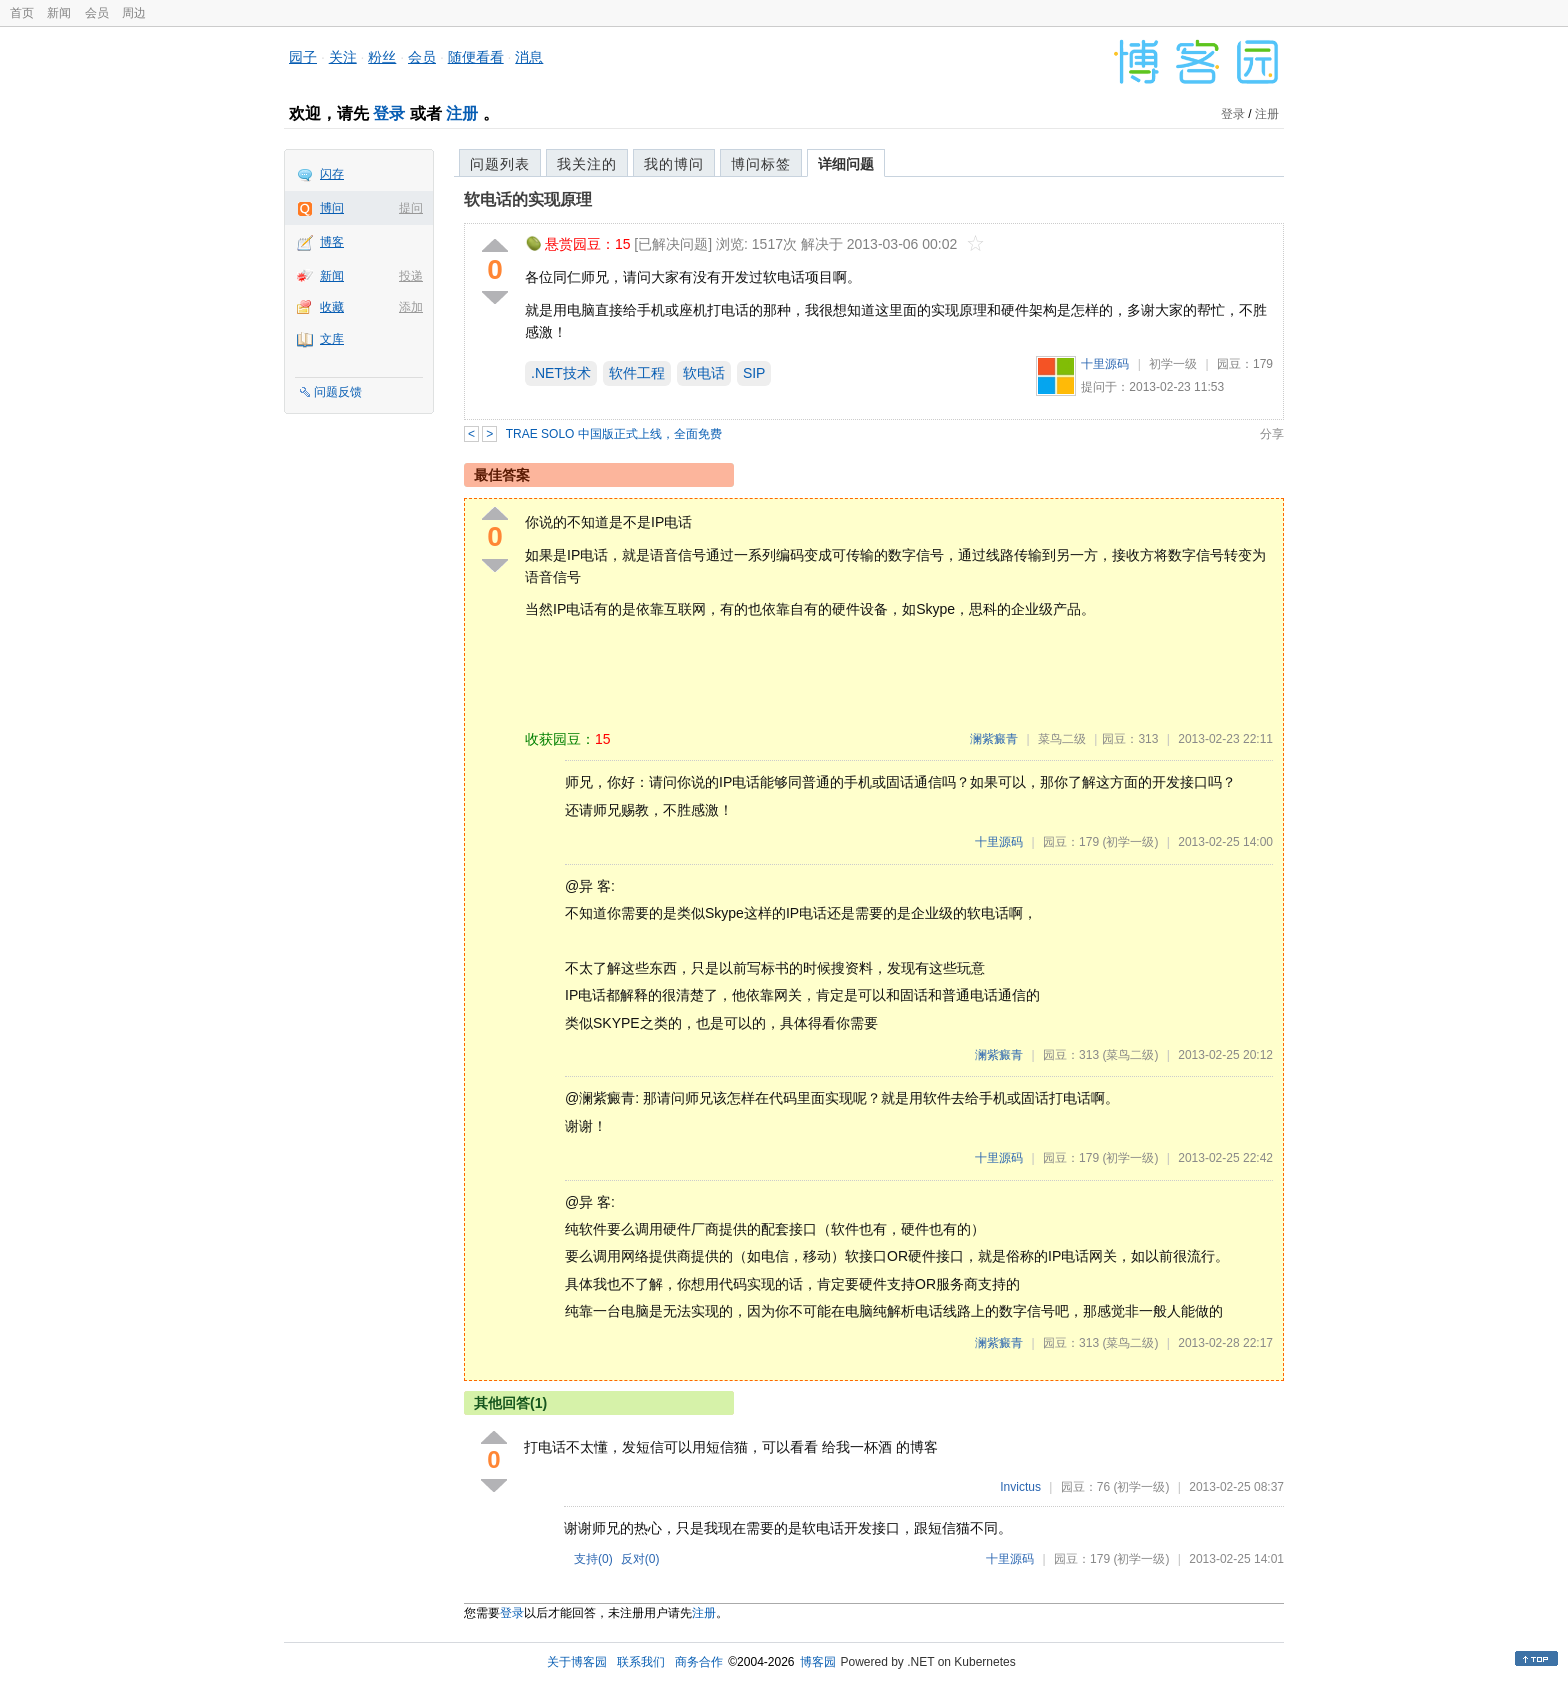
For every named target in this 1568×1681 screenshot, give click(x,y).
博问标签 (761, 164)
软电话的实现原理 (528, 199)
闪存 (332, 174)
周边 (134, 13)
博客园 (818, 1662)
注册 (462, 113)
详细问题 (846, 164)
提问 (411, 208)
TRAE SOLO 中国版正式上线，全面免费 (614, 434)
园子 (303, 57)
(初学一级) (1130, 842)
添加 (411, 307)
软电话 (704, 373)
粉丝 (382, 57)
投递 (411, 276)
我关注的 (587, 164)
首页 (22, 13)
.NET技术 (561, 373)
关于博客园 (577, 1662)
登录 (389, 113)
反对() (640, 1559)
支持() (593, 1559)
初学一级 (1173, 364)
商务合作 (699, 1662)
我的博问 (674, 164)
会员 (97, 13)
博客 (332, 242)
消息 (529, 57)
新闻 (59, 13)
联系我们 (641, 1662)
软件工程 (637, 373)
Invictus (1020, 1487)
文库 (332, 339)
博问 (332, 208)
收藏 (332, 307)
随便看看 (476, 57)
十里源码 (1105, 364)
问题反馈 (338, 392)
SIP (754, 373)
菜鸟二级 (1062, 739)
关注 (343, 57)
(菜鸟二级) (1130, 1055)
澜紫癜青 (994, 739)
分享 (1272, 434)
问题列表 (500, 164)
